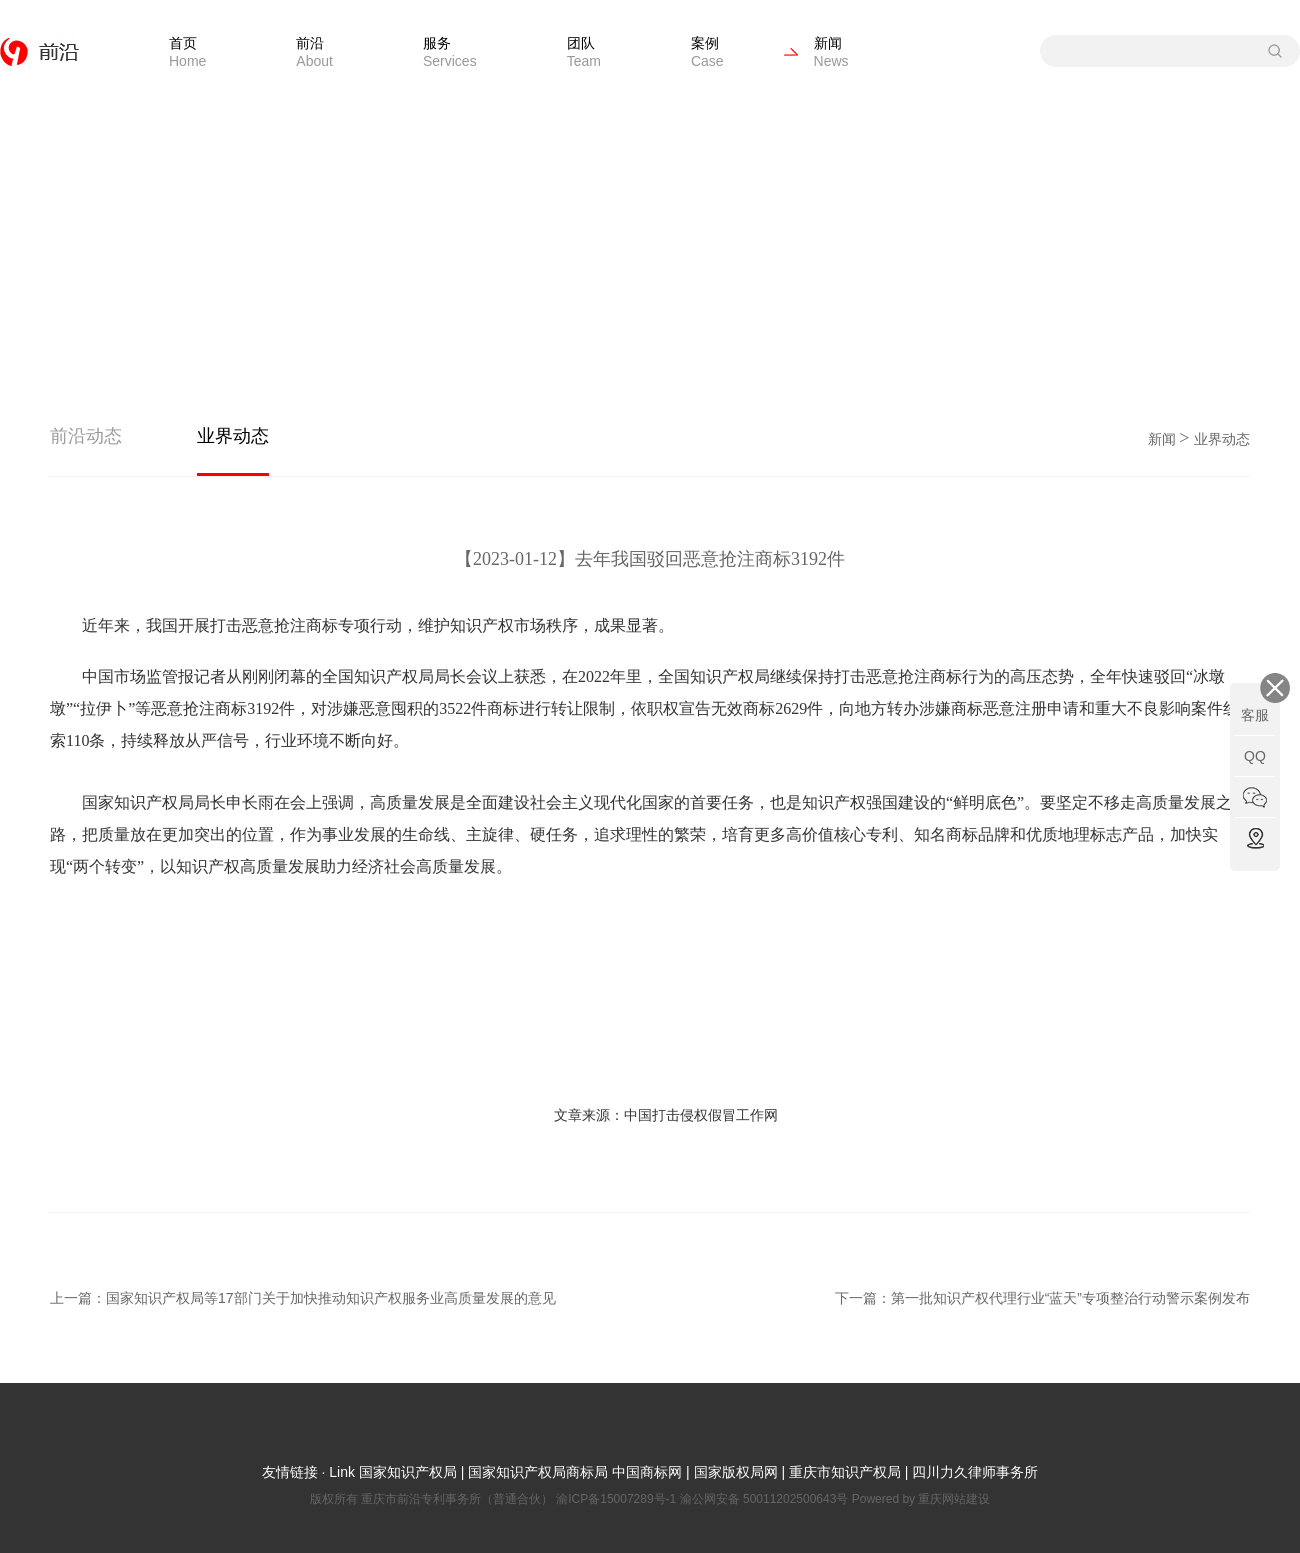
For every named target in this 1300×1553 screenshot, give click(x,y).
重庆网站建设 (954, 1499)
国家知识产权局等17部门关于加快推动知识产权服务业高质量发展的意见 (331, 1298)
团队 (584, 52)
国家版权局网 (736, 1472)
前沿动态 (86, 436)
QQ (1255, 756)
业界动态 (233, 436)
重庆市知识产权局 (845, 1472)
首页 (187, 52)
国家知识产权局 (406, 1472)
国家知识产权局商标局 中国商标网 (575, 1472)
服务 (450, 52)
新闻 (831, 52)
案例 (707, 52)
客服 (1255, 715)
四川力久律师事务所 (975, 1472)
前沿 (314, 52)
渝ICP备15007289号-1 (617, 1499)
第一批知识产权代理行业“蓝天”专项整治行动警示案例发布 (1070, 1298)
